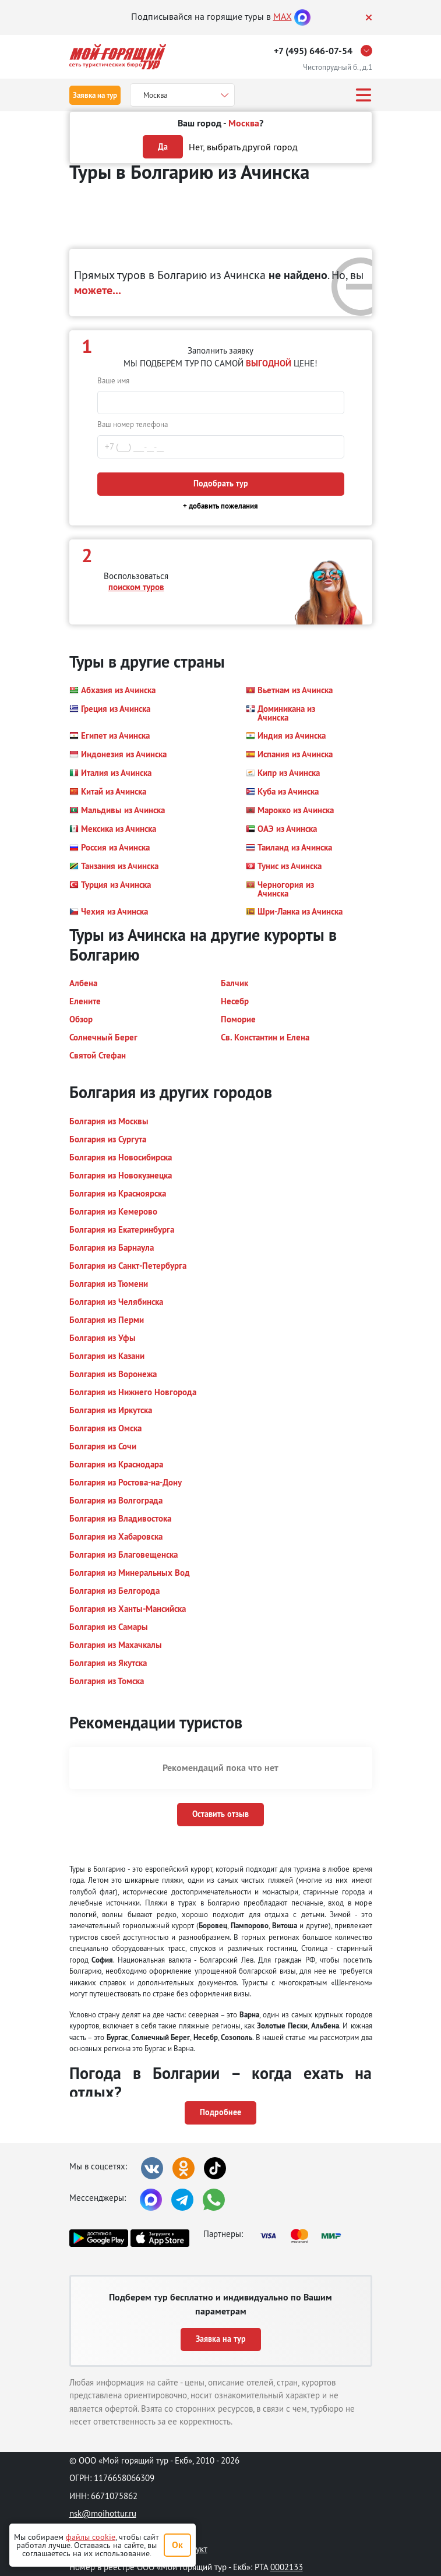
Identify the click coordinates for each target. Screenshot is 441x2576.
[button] (112, 690)
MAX (282, 16)
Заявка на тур (95, 95)
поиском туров (136, 586)
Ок (177, 2545)
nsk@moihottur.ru (102, 2513)
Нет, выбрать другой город (243, 147)
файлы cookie (90, 2537)
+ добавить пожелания (220, 506)
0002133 (286, 2567)
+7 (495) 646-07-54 (313, 51)
